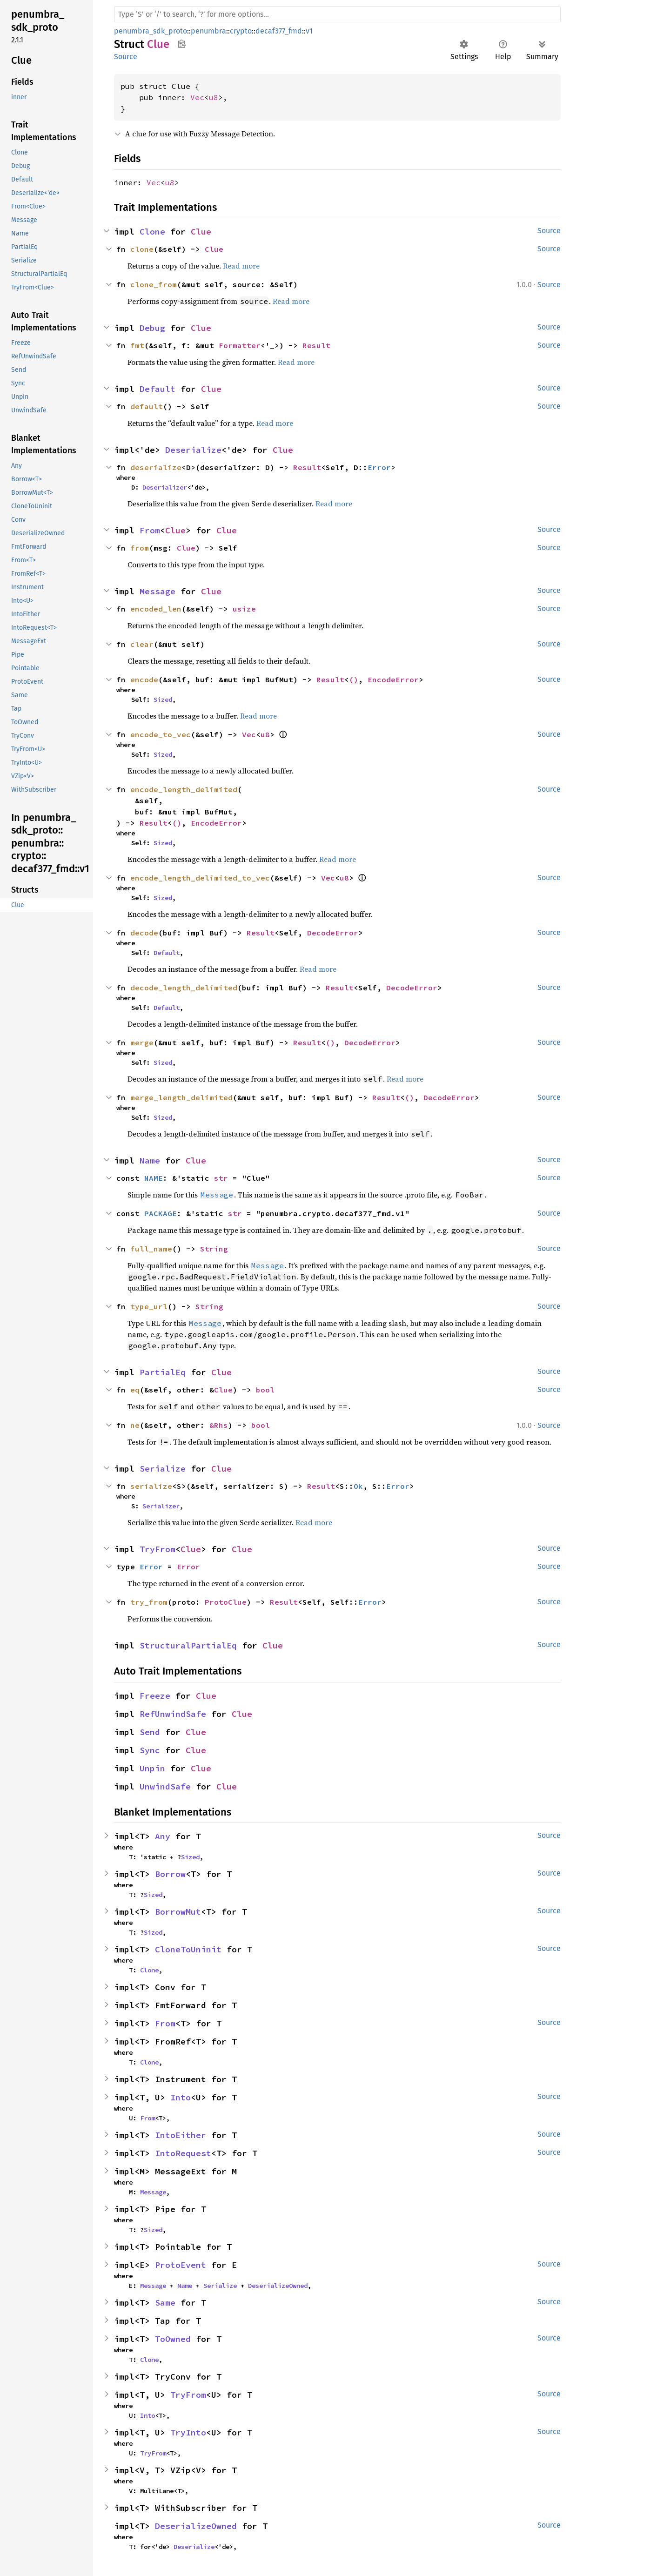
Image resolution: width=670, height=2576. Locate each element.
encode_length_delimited (183, 789)
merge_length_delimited (181, 1097)
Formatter (240, 345)
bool (265, 1389)
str (221, 1178)
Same (165, 2302)
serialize (151, 1486)
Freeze (155, 1695)
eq (135, 1389)
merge (142, 1042)
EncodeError (393, 679)
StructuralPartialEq (188, 1645)
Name (150, 1160)
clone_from (153, 284)
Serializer (161, 1506)
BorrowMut (178, 1911)
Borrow (170, 1874)
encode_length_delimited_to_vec (200, 877)
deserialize (155, 467)
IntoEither (180, 2135)
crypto (241, 31)
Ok (358, 1486)
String (214, 1248)
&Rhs (218, 1425)
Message (157, 591)
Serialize (163, 1468)
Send (150, 1732)
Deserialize (193, 449)
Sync (150, 1750)
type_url (149, 1306)
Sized (163, 699)
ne (135, 1425)
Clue (201, 231)
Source (125, 56)
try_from (149, 1602)
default (146, 406)
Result (316, 345)
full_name (151, 1248)
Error (379, 467)
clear (142, 644)
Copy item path (181, 44)
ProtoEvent (180, 2265)
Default (157, 388)
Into (180, 2097)
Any (162, 1836)
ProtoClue (226, 1602)
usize (244, 608)
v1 (309, 31)
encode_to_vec (160, 734)
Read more (241, 266)
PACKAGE (160, 1213)
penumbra (208, 31)
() (353, 679)
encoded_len (155, 608)
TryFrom (157, 1549)
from (139, 547)
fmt (137, 345)
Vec (197, 97)
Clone (152, 231)
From (150, 530)
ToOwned (173, 2339)
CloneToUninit (188, 1949)
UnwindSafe (165, 1786)
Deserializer (164, 487)
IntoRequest (183, 2153)
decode (144, 932)
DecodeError (332, 932)
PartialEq (163, 1372)
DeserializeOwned (278, 2285)
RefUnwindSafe (173, 1713)
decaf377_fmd (278, 31)
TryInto (188, 2432)
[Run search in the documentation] (337, 14)
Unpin (152, 1768)
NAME (153, 1178)
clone (142, 249)
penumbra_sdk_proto (150, 31)
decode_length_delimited (183, 987)
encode (144, 679)
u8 (213, 97)
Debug (152, 328)
